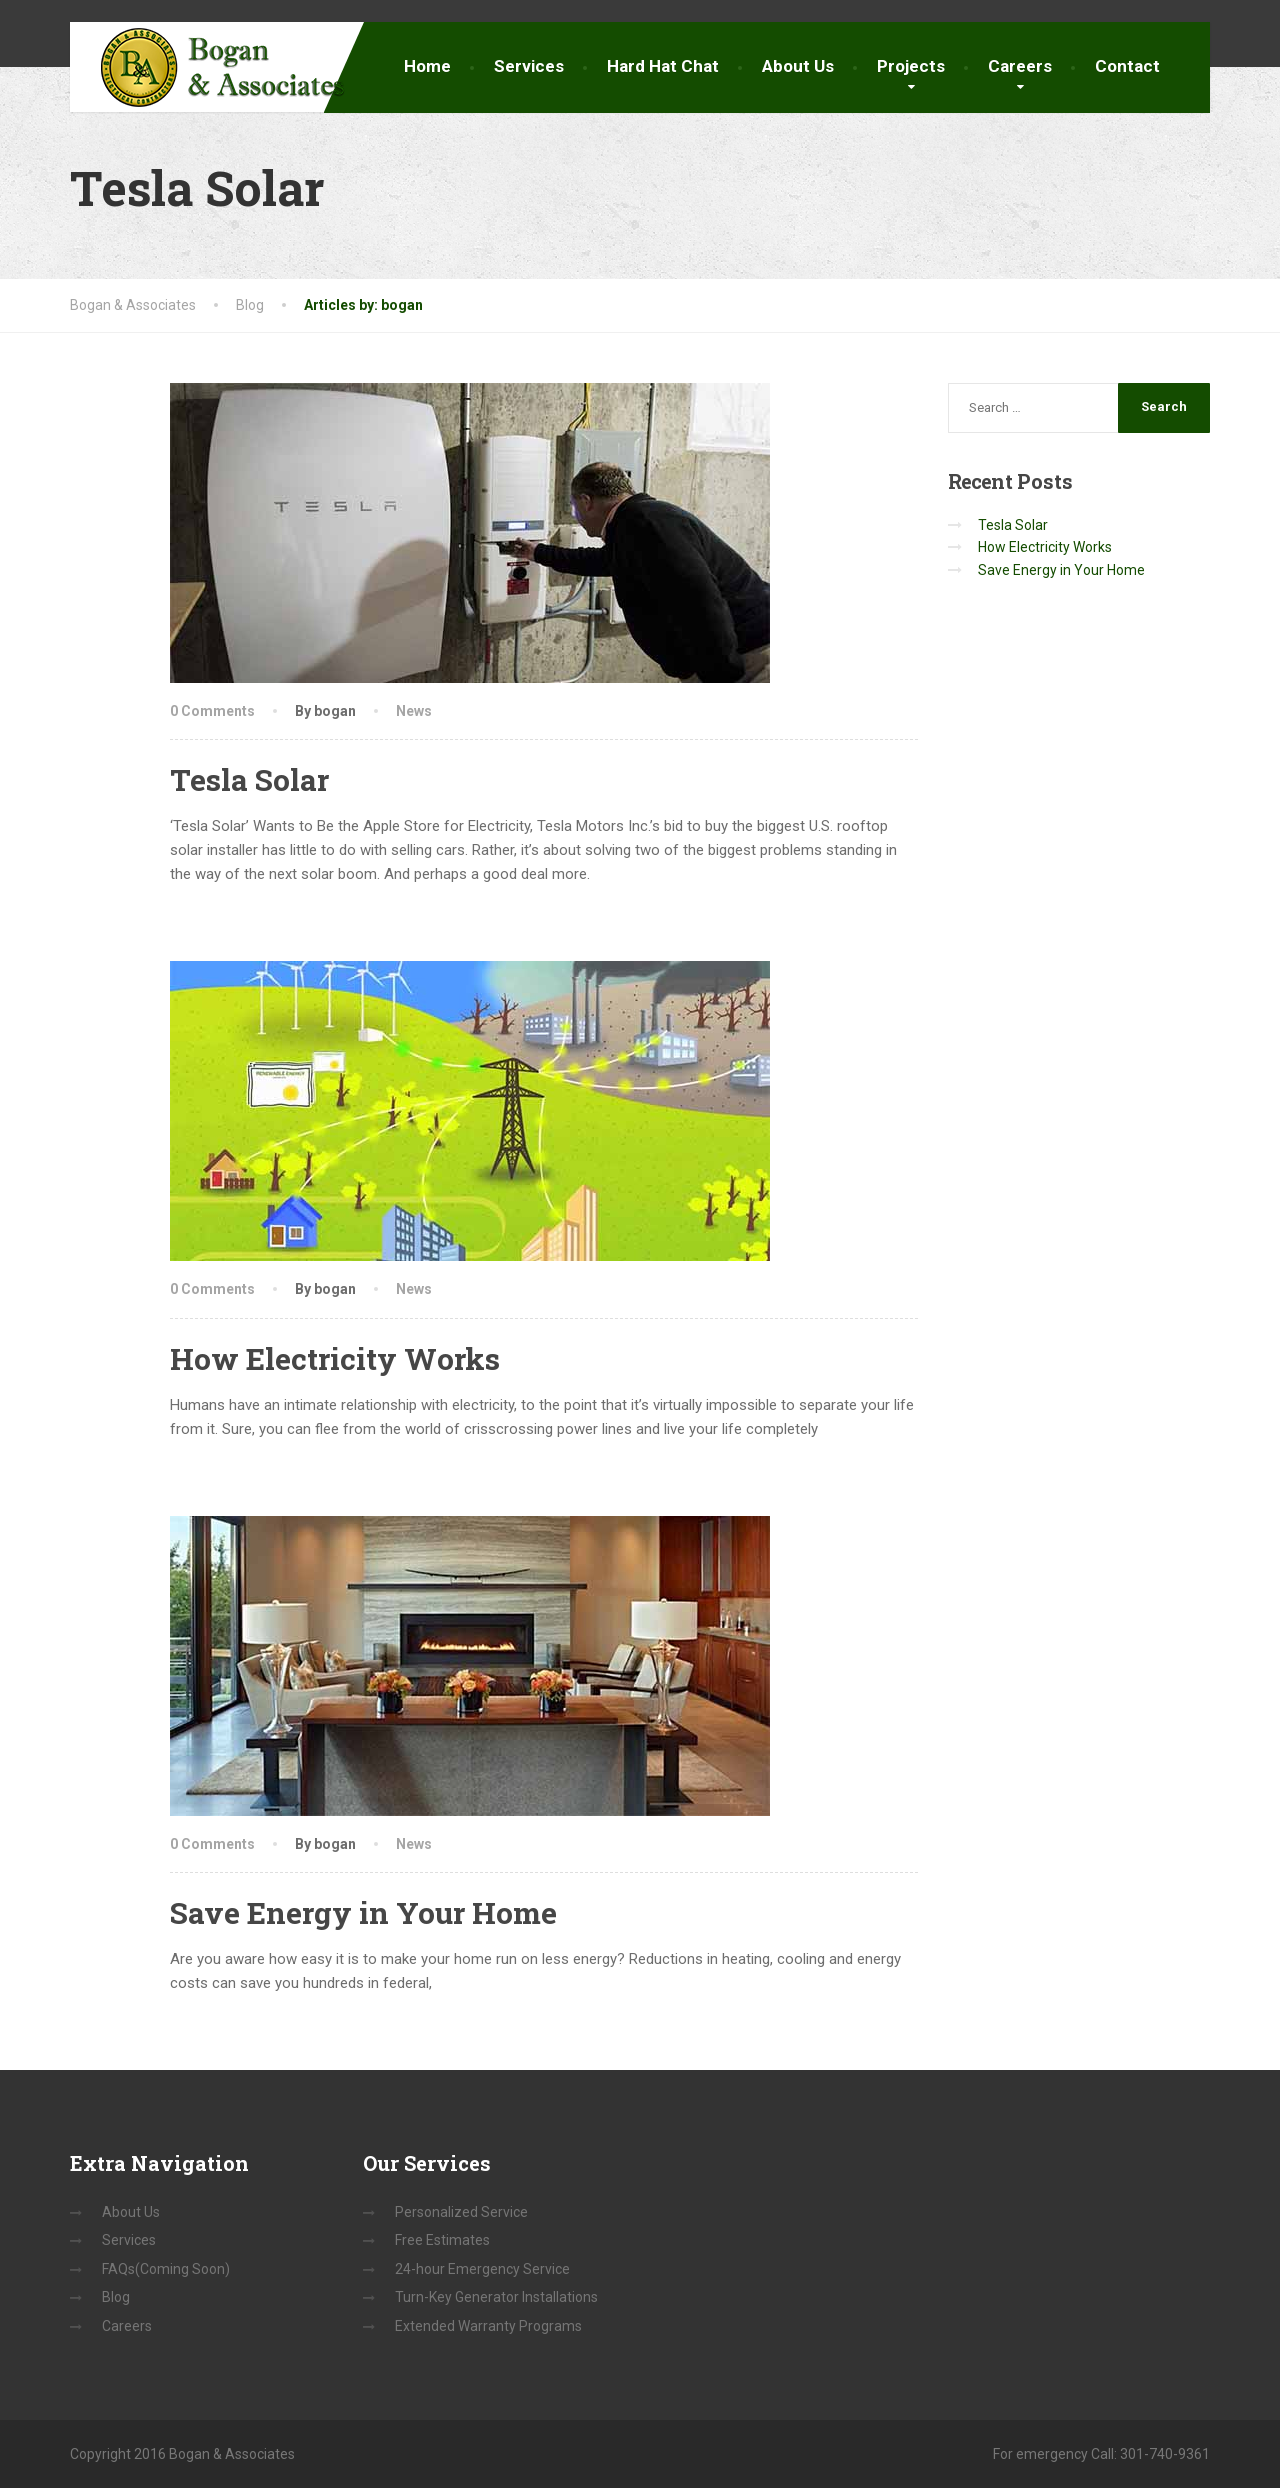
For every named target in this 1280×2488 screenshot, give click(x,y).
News (414, 711)
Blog (116, 2297)
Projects (911, 66)
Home (427, 66)
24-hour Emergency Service (482, 2269)
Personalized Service (461, 2212)
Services (529, 66)
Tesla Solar (249, 779)
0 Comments (212, 711)
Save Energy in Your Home (363, 1912)
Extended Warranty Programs (488, 2326)
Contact (1127, 66)
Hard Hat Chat (663, 66)
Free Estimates (442, 2240)
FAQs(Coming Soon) (166, 2269)
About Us (798, 66)
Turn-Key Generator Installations (496, 2297)
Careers (1020, 66)
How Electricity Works (335, 1358)
